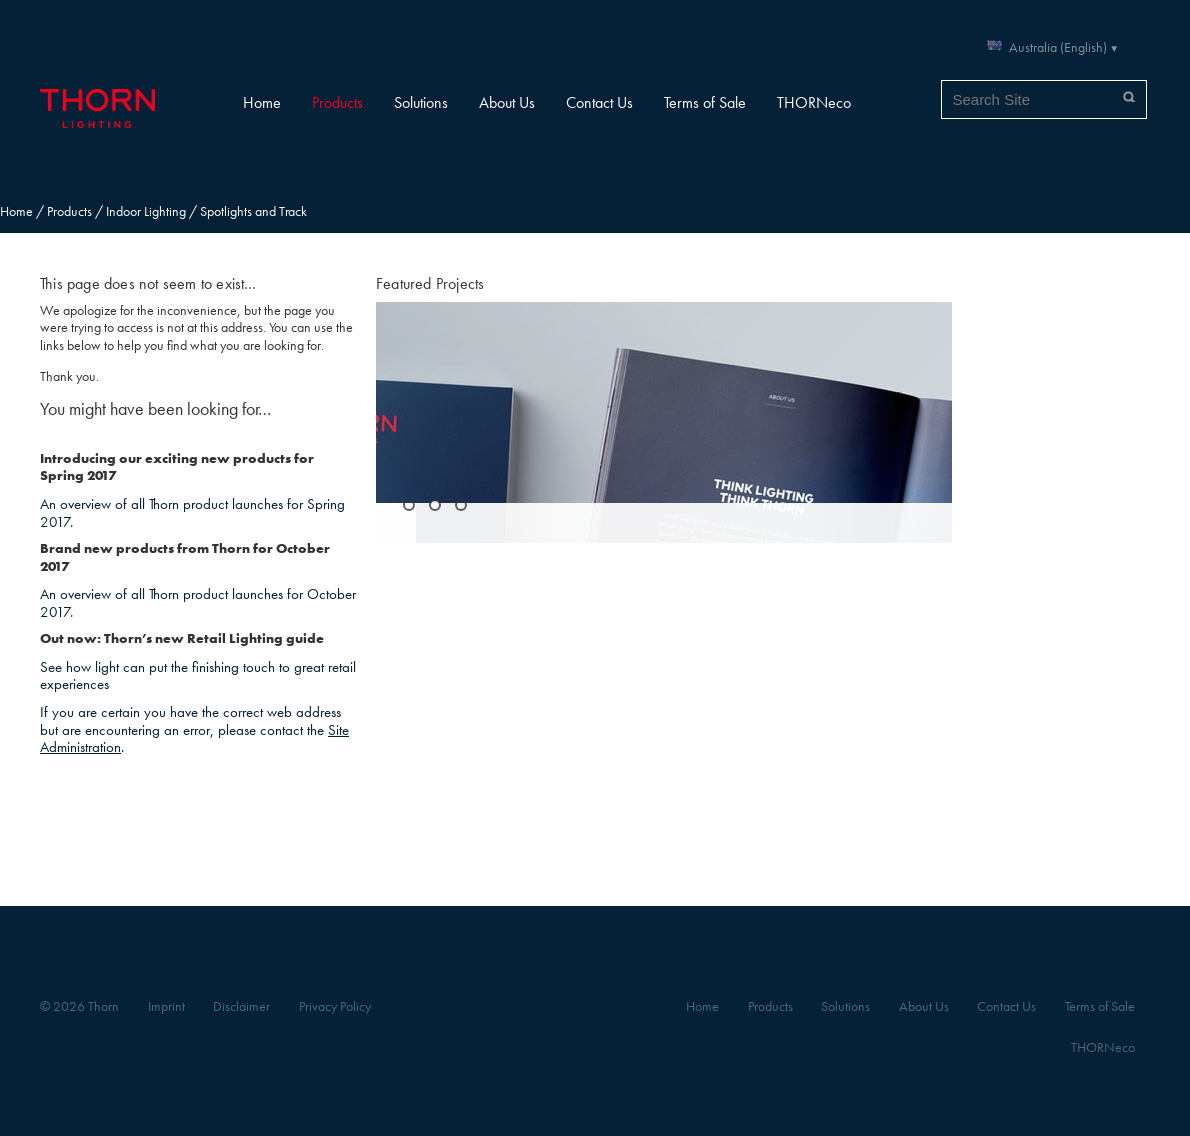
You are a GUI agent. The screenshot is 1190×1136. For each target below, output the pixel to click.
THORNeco (814, 102)
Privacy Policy (335, 1006)
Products (337, 102)
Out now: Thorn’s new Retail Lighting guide (182, 638)
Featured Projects (430, 283)
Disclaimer (241, 1006)
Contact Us (599, 102)
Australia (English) (1058, 47)
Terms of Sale (705, 102)
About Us (507, 102)
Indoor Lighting (146, 211)
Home (262, 102)
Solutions (421, 102)
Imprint (166, 1006)
